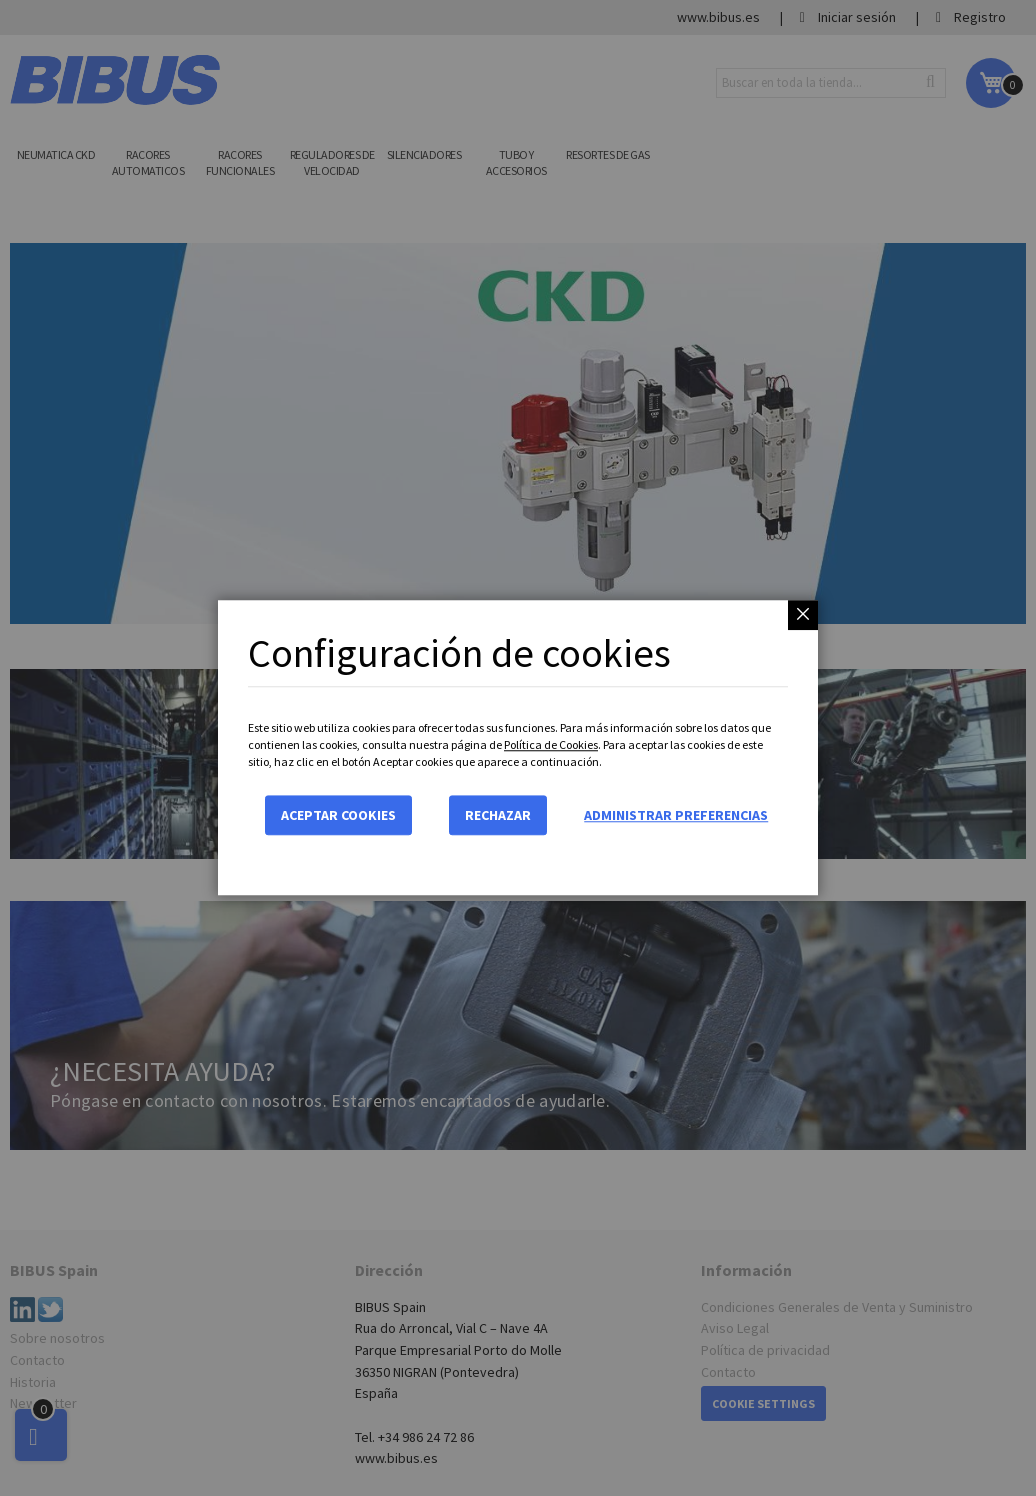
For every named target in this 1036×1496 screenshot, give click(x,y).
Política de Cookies (551, 744)
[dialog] (518, 748)
